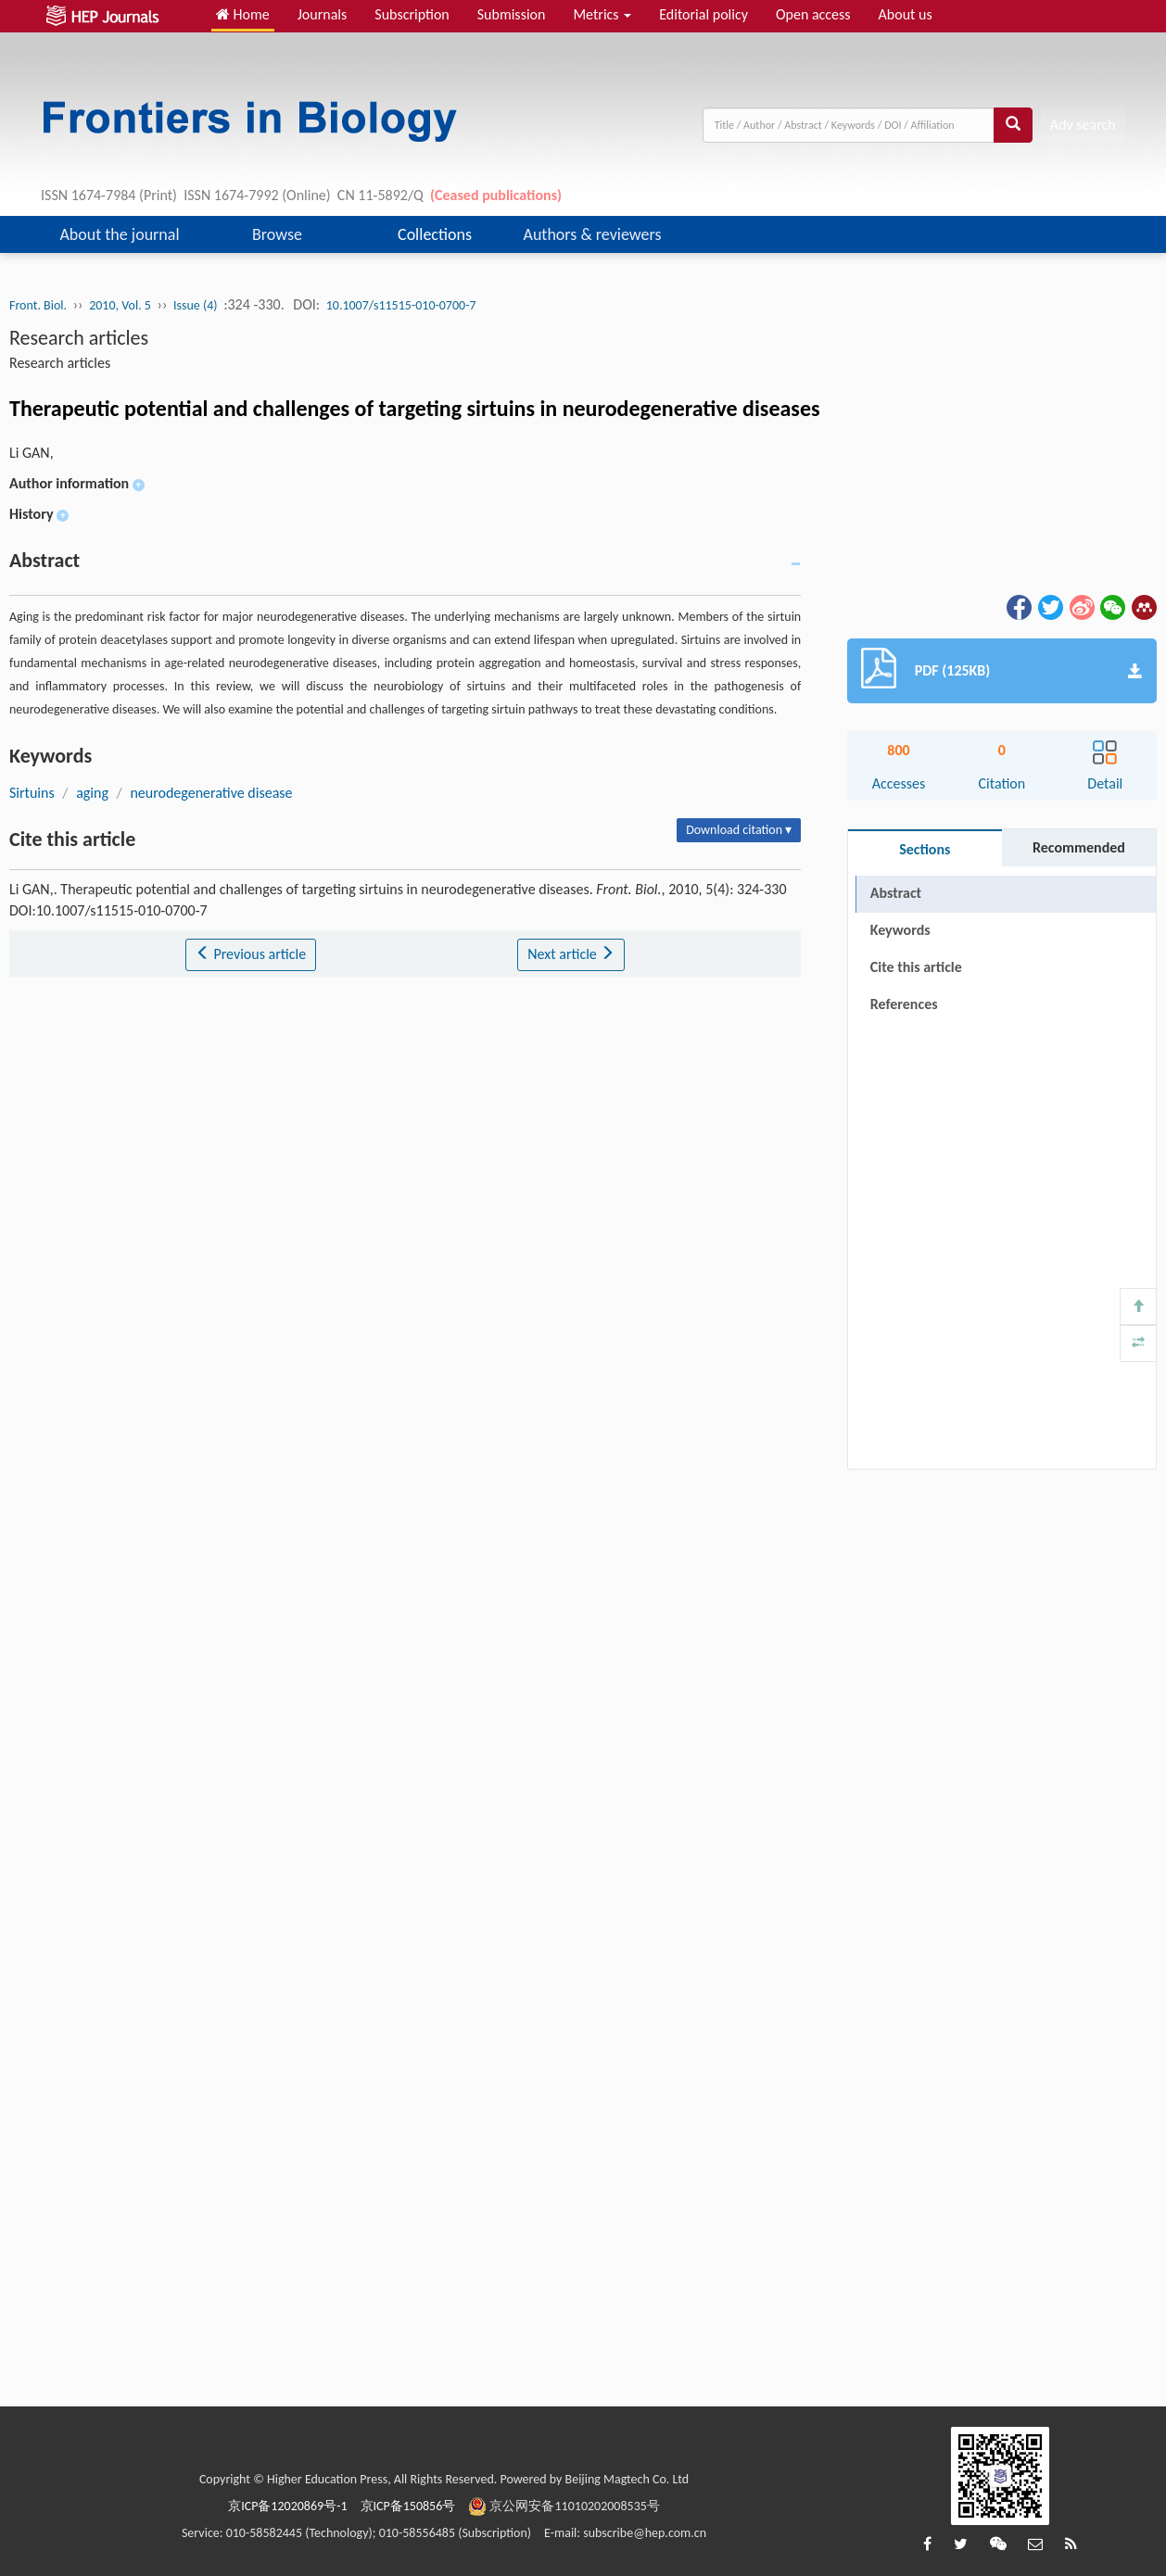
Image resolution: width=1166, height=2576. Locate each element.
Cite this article (916, 967)
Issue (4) (195, 305)
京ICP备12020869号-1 (287, 2506)
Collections (435, 234)
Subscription (411, 14)
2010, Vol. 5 (120, 305)
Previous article (251, 954)
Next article (571, 954)
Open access (813, 14)
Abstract (895, 893)
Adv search (1083, 124)
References (904, 1004)
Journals (323, 14)
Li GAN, (31, 452)
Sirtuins (32, 793)
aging (92, 793)
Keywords (900, 930)
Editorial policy (703, 14)
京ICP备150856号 (408, 2506)
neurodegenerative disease (211, 793)
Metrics (602, 14)
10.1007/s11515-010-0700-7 (401, 305)
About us (905, 14)
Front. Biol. (38, 305)
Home (243, 14)
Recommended (1079, 847)
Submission (511, 14)
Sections (924, 849)
